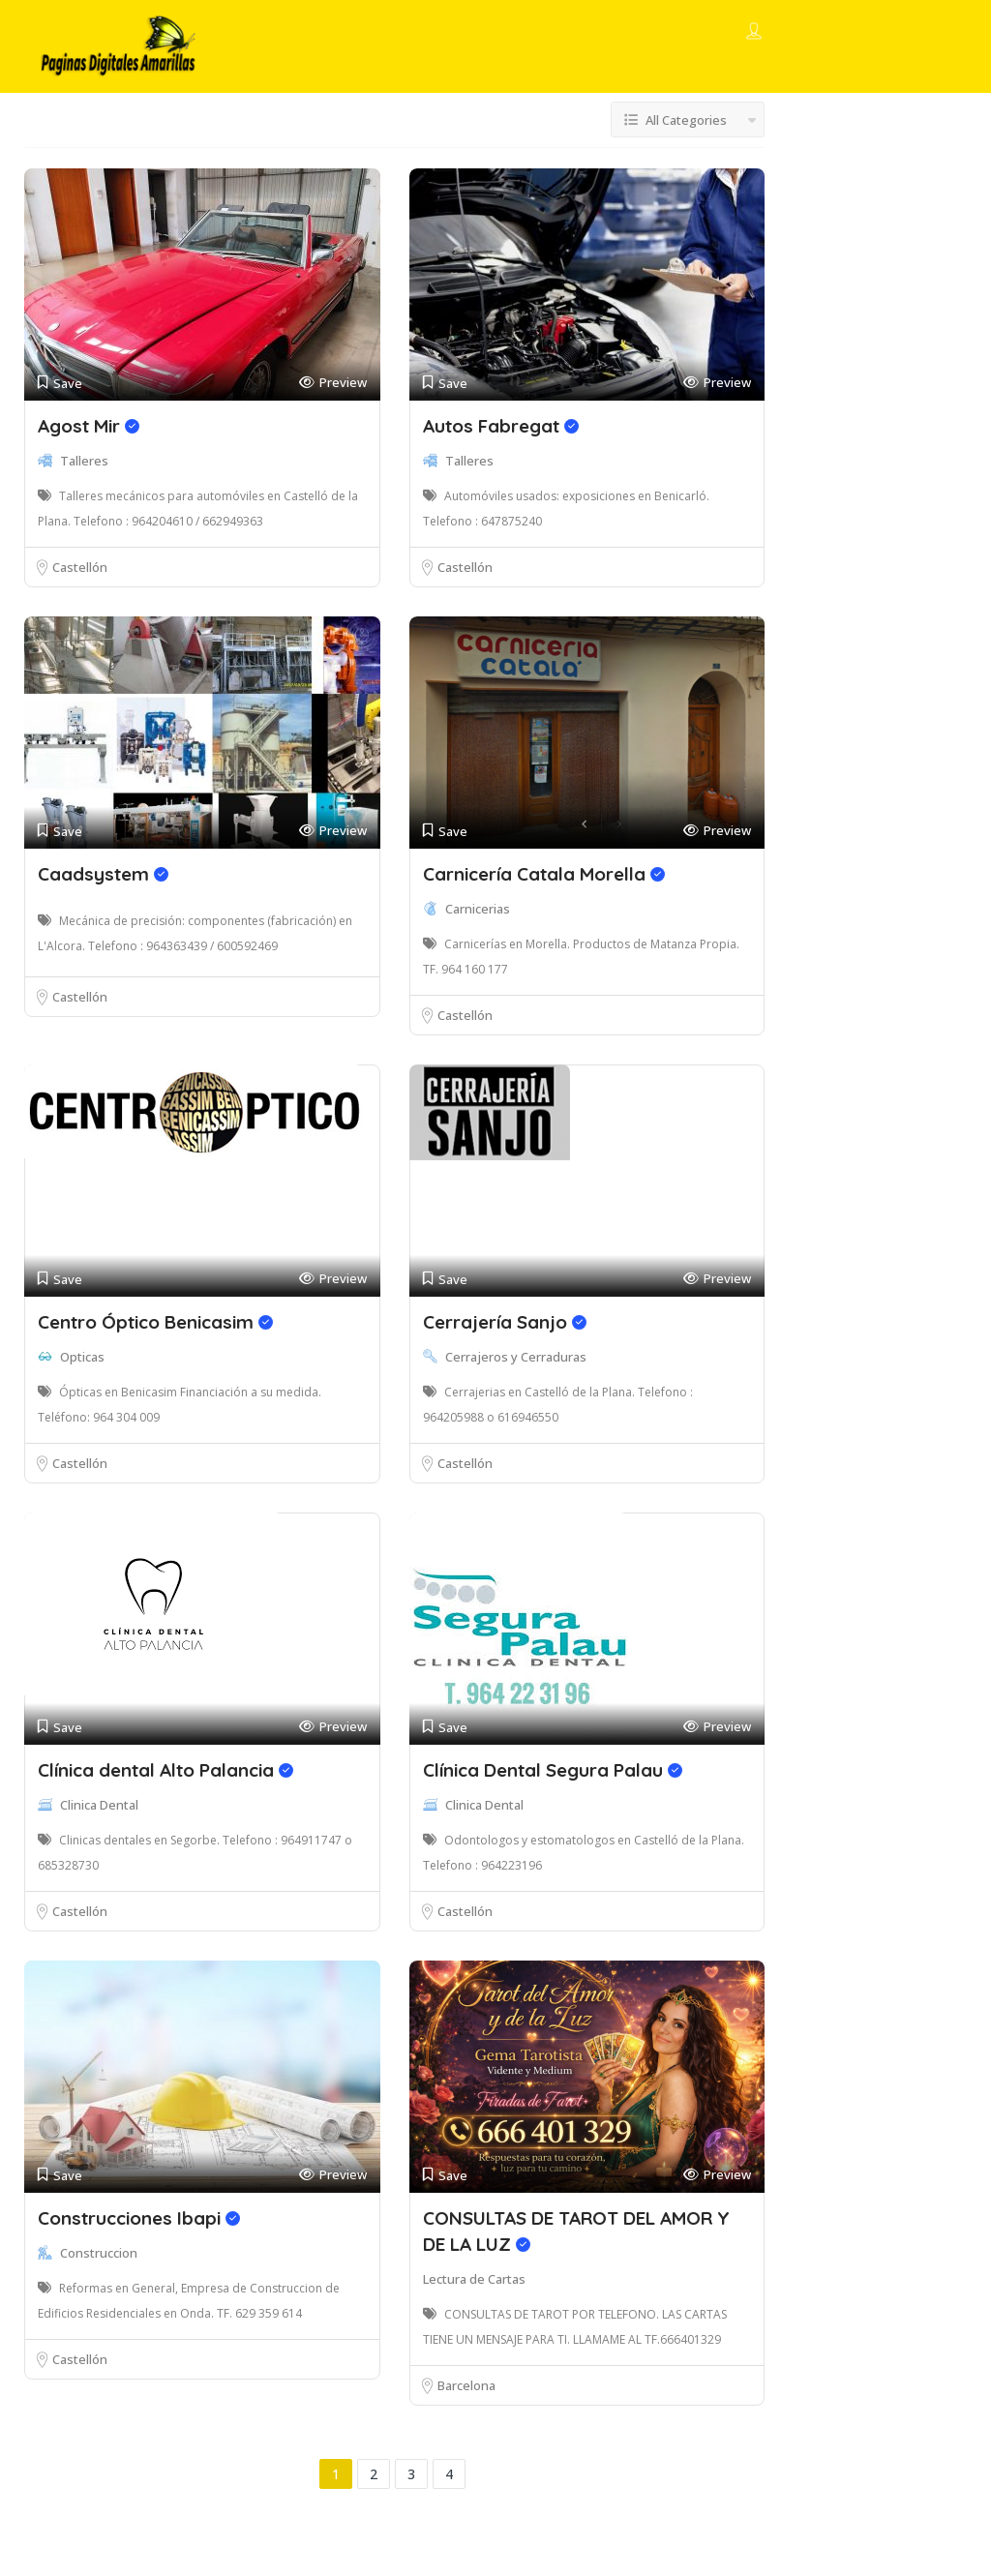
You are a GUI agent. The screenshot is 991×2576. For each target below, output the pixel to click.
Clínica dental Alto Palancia (165, 1770)
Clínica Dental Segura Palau (552, 1770)
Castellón (79, 567)
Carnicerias (477, 908)
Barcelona (466, 2385)
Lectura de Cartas (474, 2279)
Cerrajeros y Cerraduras (515, 1356)
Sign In (789, 33)
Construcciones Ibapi (139, 2218)
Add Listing (885, 31)
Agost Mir (88, 425)
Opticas (82, 1356)
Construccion (98, 2252)
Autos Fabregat (501, 425)
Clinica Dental (99, 1804)
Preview (333, 383)
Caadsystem (103, 873)
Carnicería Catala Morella (544, 873)
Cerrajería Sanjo (504, 1321)
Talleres (84, 460)
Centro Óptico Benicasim (155, 1321)
